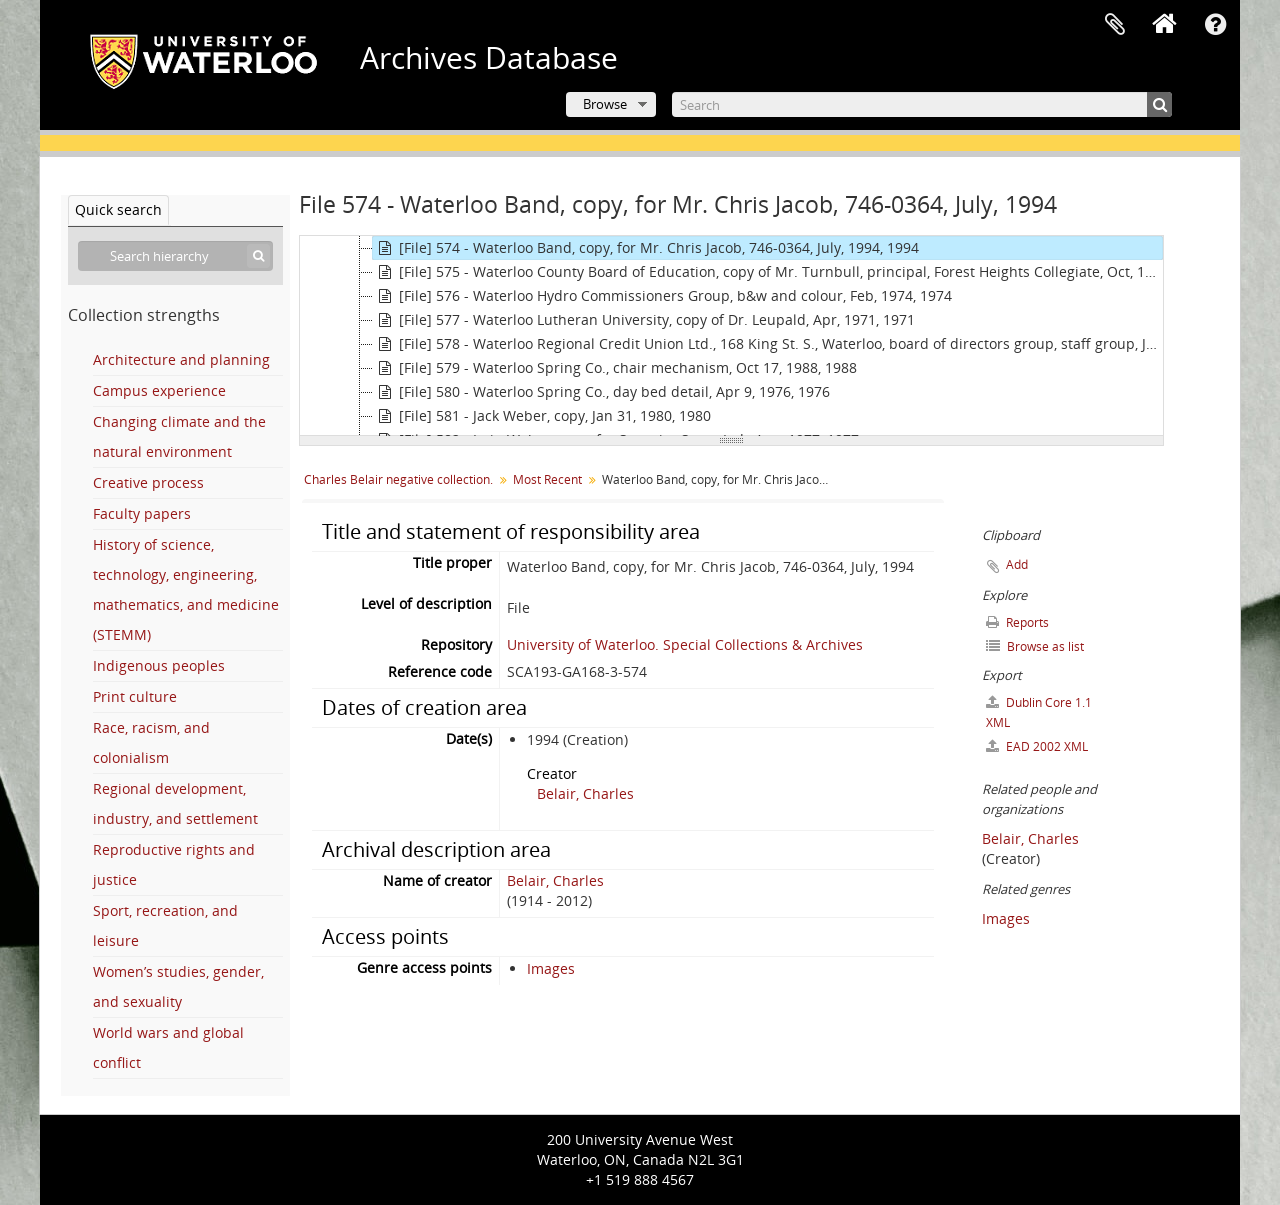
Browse (605, 104)
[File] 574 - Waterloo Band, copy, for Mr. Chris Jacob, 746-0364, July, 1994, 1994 (646, 248)
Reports (1017, 622)
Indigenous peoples (159, 665)
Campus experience (159, 390)
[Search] (922, 104)
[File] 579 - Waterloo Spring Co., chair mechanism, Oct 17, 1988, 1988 (615, 368)
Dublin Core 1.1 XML (1039, 712)
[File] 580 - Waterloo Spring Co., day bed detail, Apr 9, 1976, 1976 (601, 392)
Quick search (118, 209)
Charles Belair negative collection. (398, 479)
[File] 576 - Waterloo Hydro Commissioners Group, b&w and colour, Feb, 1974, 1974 (662, 296)
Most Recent (547, 479)
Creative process (148, 482)
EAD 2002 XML (1037, 746)
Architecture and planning (181, 359)
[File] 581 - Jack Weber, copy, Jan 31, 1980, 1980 (542, 416)
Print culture (135, 696)
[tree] (731, 336)
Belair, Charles (585, 793)
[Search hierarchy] (175, 256)
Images (551, 968)
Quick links (1215, 25)
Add (1017, 564)
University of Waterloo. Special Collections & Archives (685, 644)
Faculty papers (142, 513)
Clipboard (1115, 25)
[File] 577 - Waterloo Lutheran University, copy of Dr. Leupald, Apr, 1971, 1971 (644, 320)
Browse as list (1035, 646)
